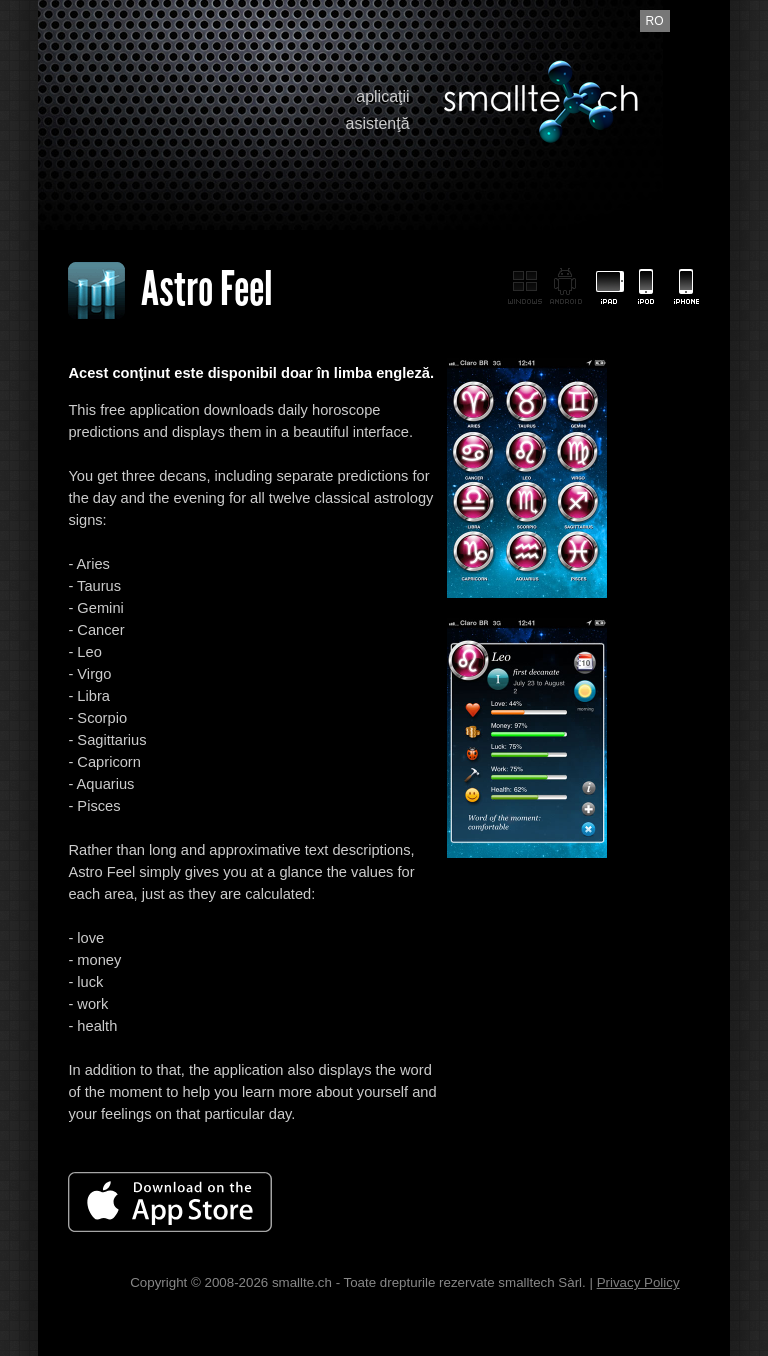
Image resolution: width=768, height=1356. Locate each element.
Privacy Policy (638, 1282)
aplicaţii (382, 96)
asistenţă (378, 123)
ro (655, 21)
